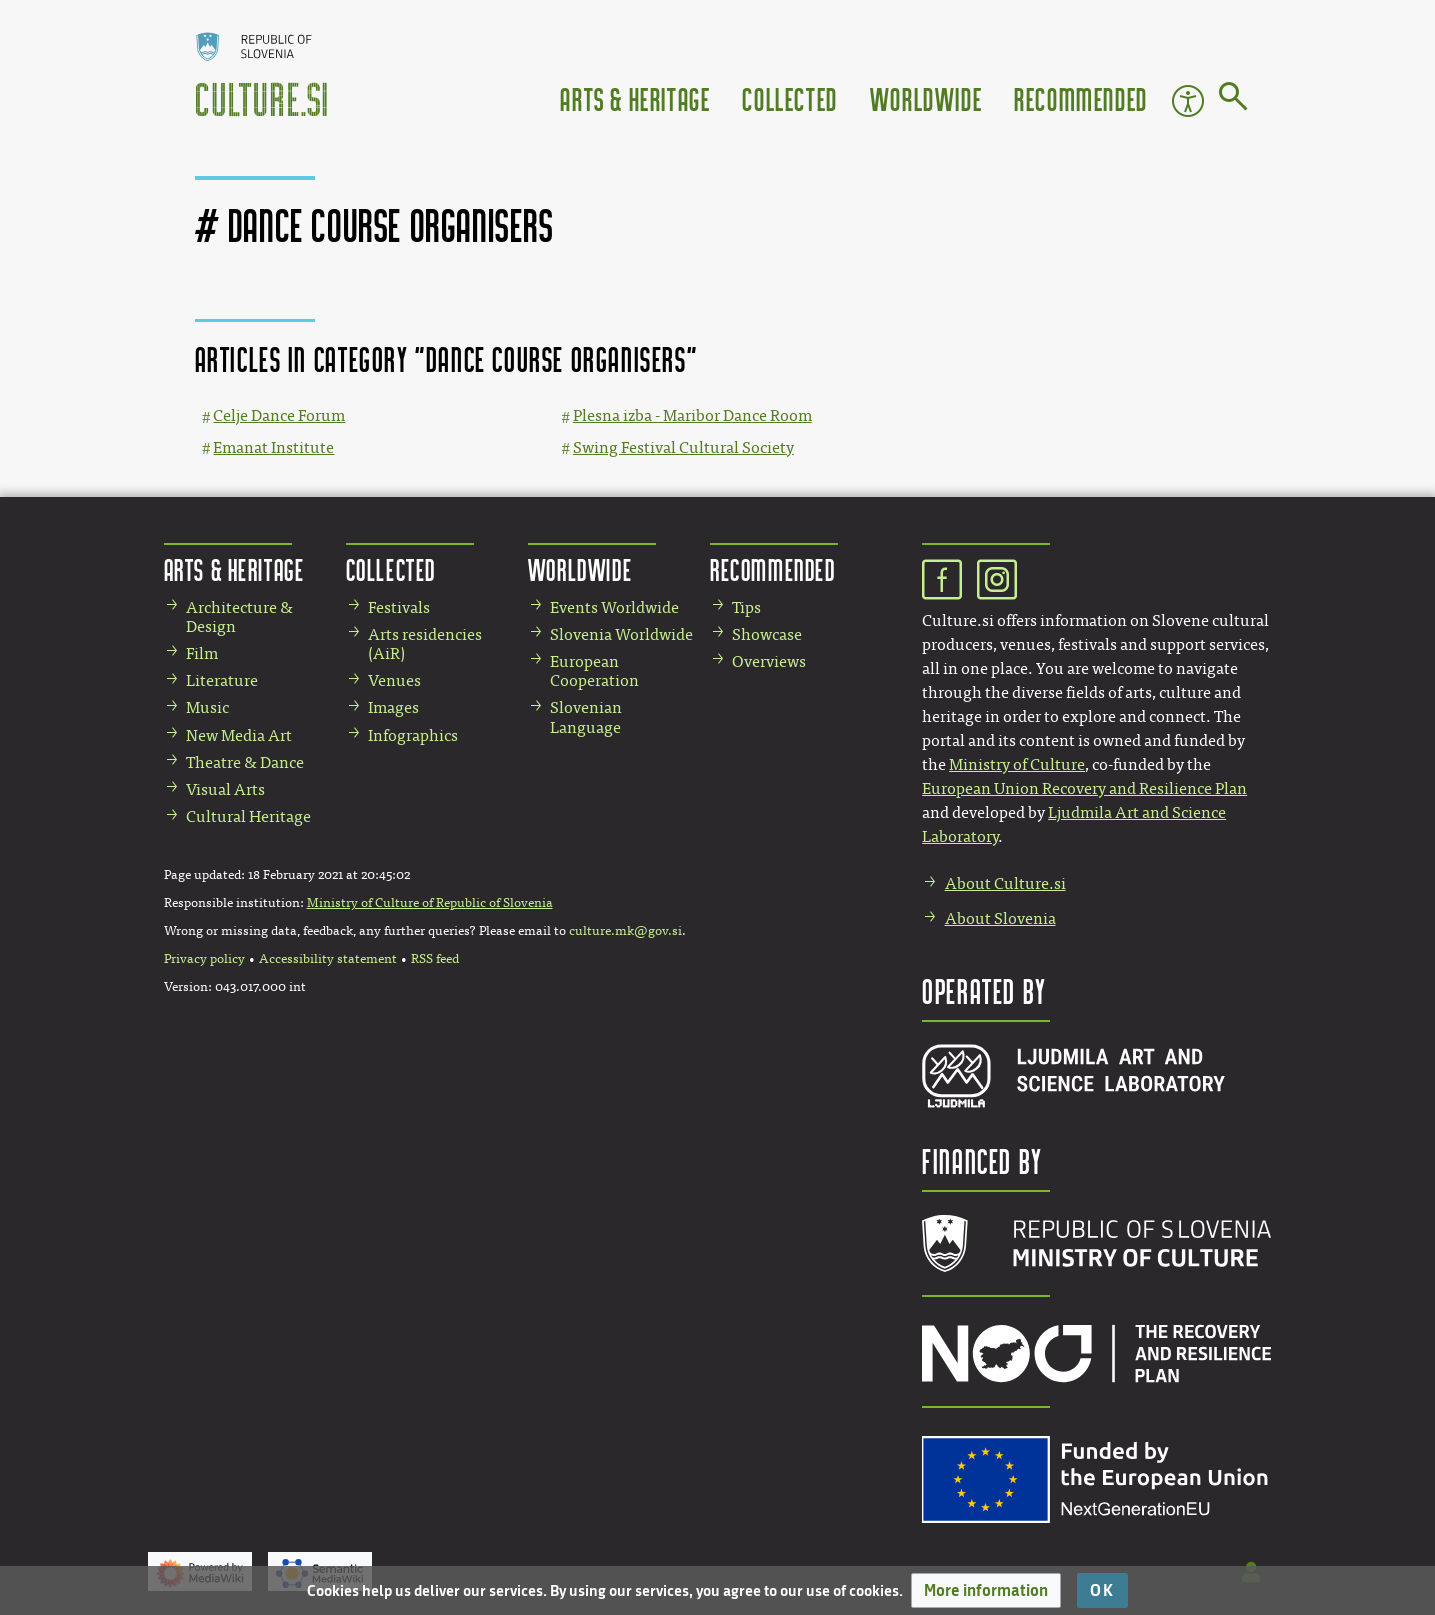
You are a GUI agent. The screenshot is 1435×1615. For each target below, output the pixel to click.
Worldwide (926, 98)
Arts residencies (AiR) (425, 644)
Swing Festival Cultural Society (683, 447)
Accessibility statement (328, 959)
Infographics (413, 735)
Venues (394, 680)
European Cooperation (594, 671)
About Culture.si (1005, 883)
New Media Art (239, 735)
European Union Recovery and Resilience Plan (1084, 788)
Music (207, 707)
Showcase (767, 634)
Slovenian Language (586, 717)
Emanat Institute (273, 447)
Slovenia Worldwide (621, 634)
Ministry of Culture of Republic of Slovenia (430, 903)
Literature (222, 680)
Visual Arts (225, 789)
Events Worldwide (614, 607)
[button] (986, 1590)
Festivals (399, 607)
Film (202, 653)
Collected (789, 98)
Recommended (1081, 98)
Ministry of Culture (1017, 764)
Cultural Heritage (248, 816)
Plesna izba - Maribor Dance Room (692, 415)
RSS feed (435, 959)
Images (393, 707)
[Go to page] (1233, 100)
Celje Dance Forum (279, 415)
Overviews (769, 661)
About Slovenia (1000, 918)
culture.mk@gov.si (625, 931)
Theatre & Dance (245, 762)
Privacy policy (204, 959)
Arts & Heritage (635, 98)
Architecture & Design (239, 617)
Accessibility (1188, 101)
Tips (746, 607)
